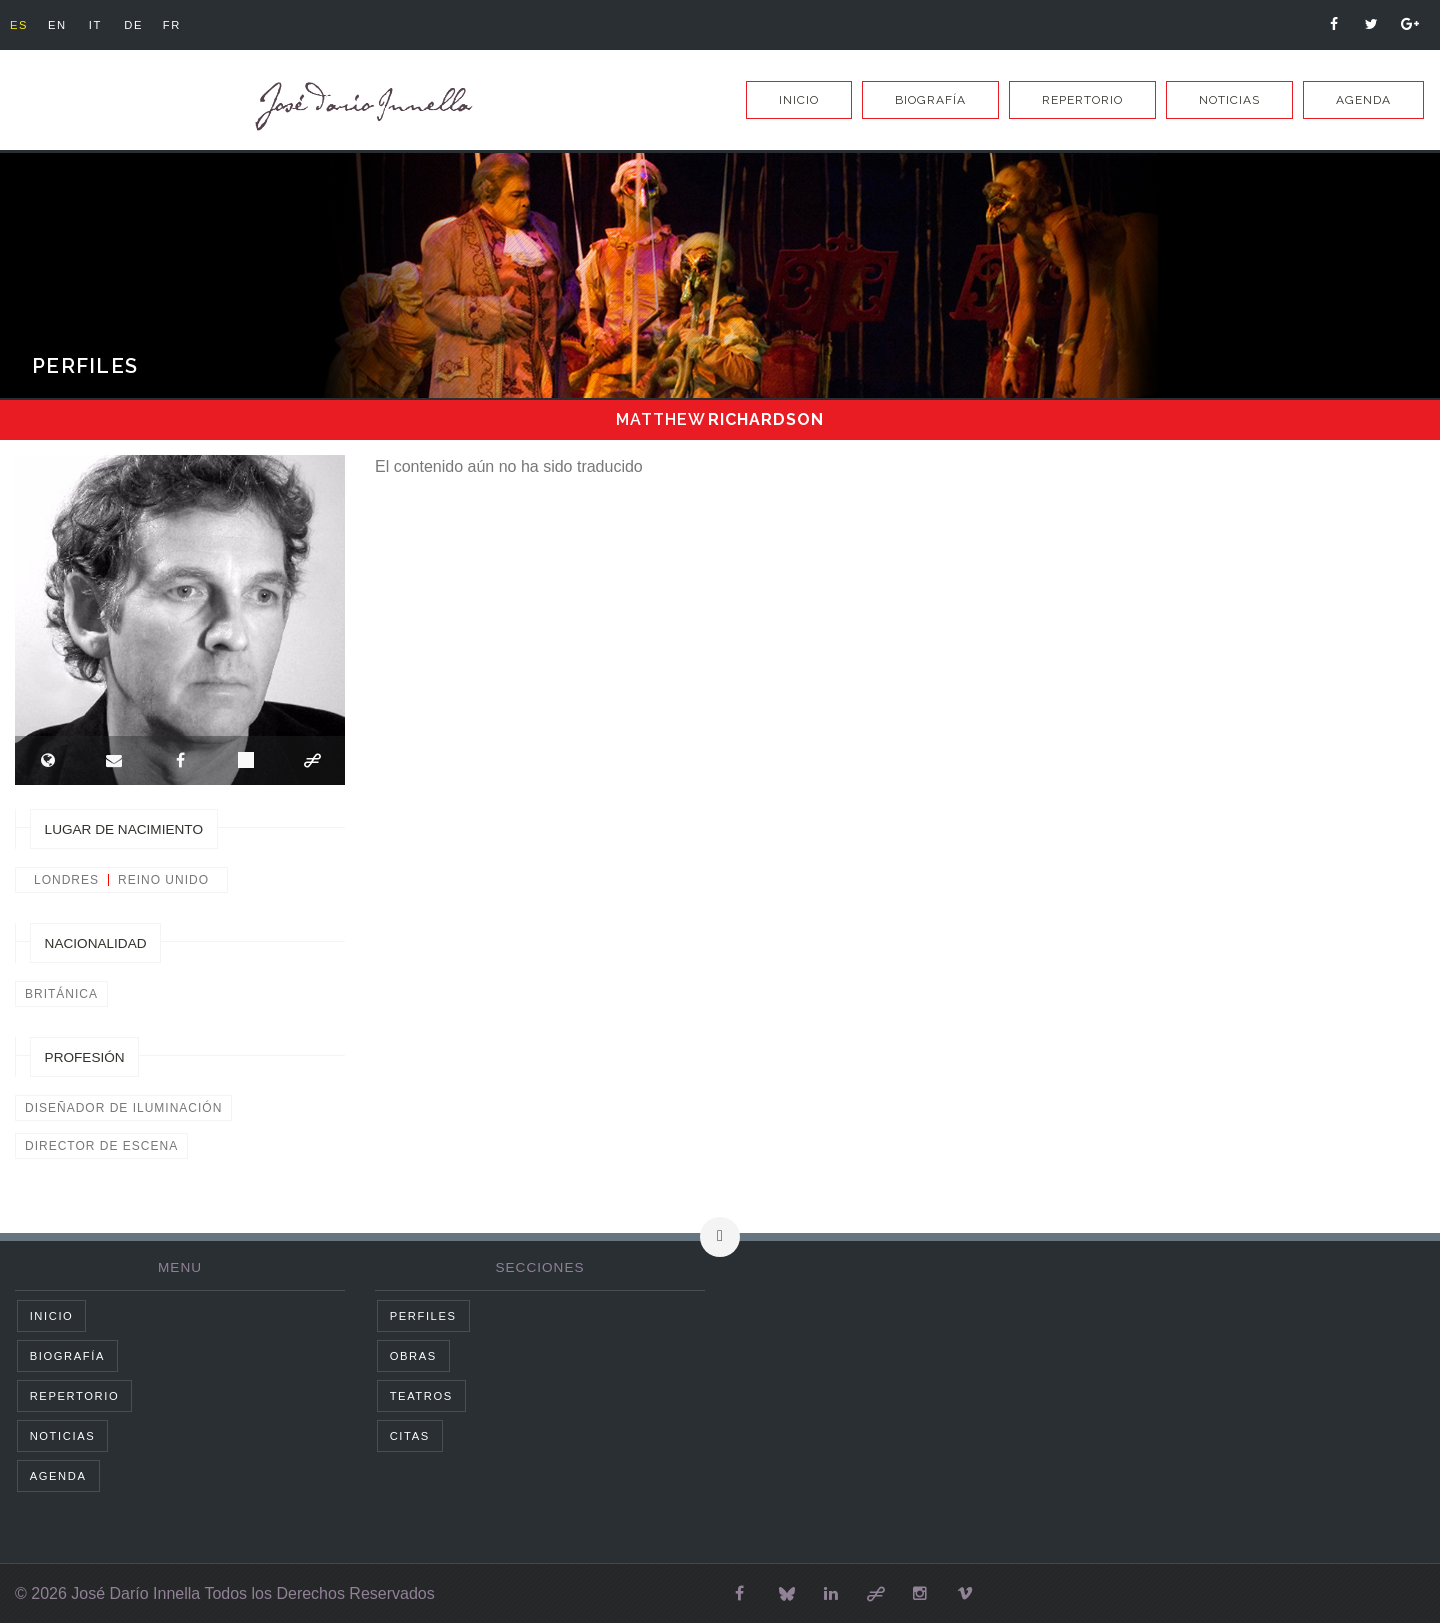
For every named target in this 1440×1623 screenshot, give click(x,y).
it (105, 25)
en (63, 25)
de (148, 25)
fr (191, 25)
